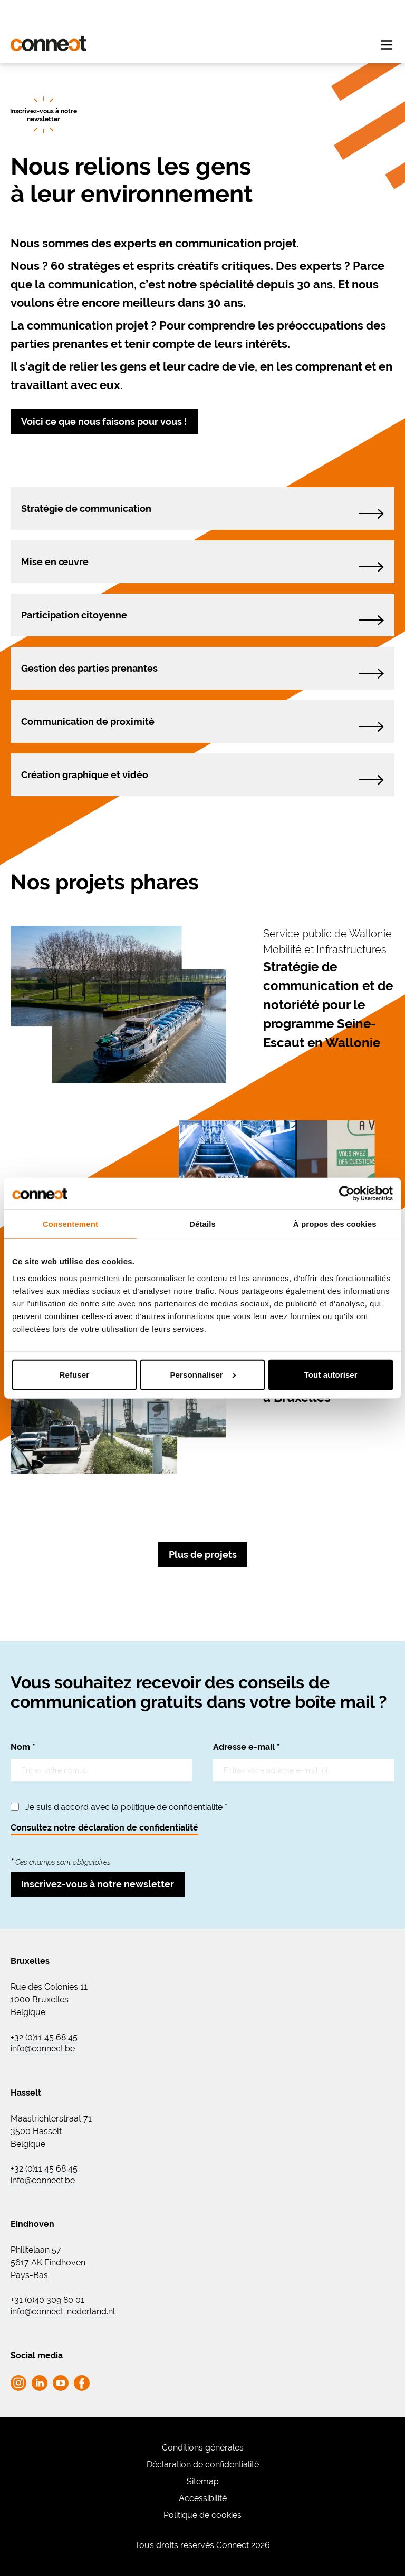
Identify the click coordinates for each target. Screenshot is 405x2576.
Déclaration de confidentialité (203, 2464)
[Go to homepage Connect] (48, 43)
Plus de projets (203, 1554)
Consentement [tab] (70, 1223)
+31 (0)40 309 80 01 (47, 2300)
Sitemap (203, 2481)
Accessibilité (203, 2498)
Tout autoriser (331, 1374)
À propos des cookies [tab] (335, 1223)
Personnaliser (203, 1374)
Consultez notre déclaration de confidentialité (104, 1828)
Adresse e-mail (246, 1747)
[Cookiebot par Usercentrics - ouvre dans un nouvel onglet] (347, 1194)
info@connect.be (43, 2049)
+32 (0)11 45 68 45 (44, 2037)
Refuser (75, 1374)
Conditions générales (203, 2448)
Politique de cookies (202, 2515)
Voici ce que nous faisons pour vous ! (104, 421)
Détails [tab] (202, 1223)
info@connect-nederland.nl (63, 2312)
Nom (23, 1747)
